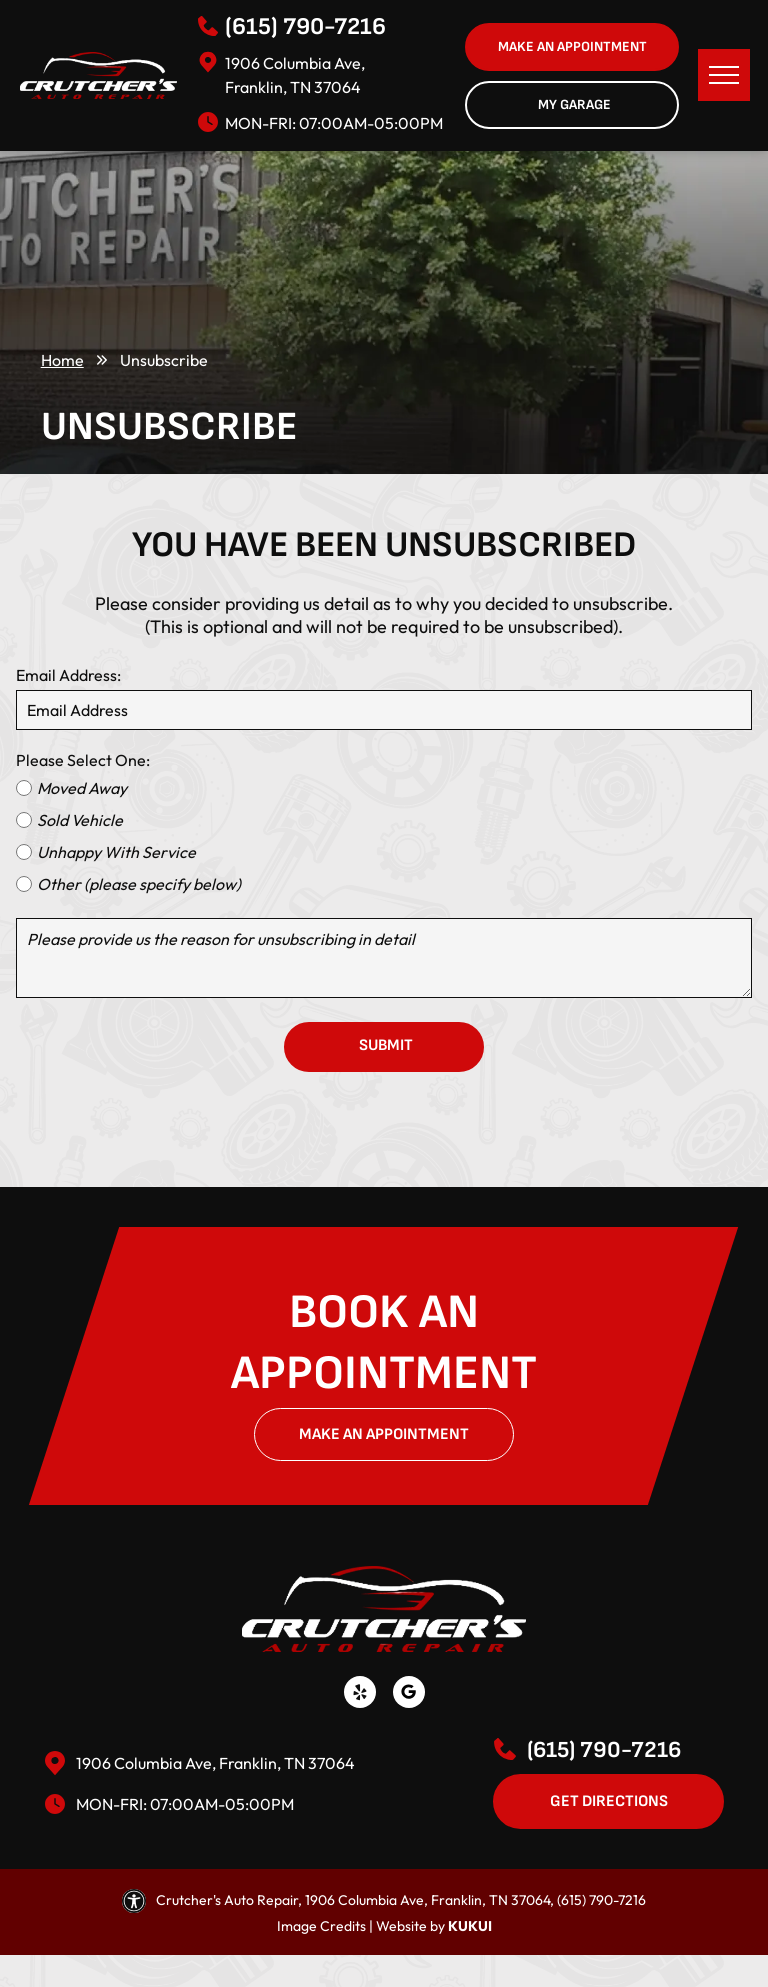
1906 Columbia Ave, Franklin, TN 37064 (215, 1763)
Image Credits (321, 1926)
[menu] (724, 75)
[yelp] (360, 1694)
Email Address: (68, 675)
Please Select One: (83, 760)
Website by (410, 1926)
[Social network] (409, 1694)
